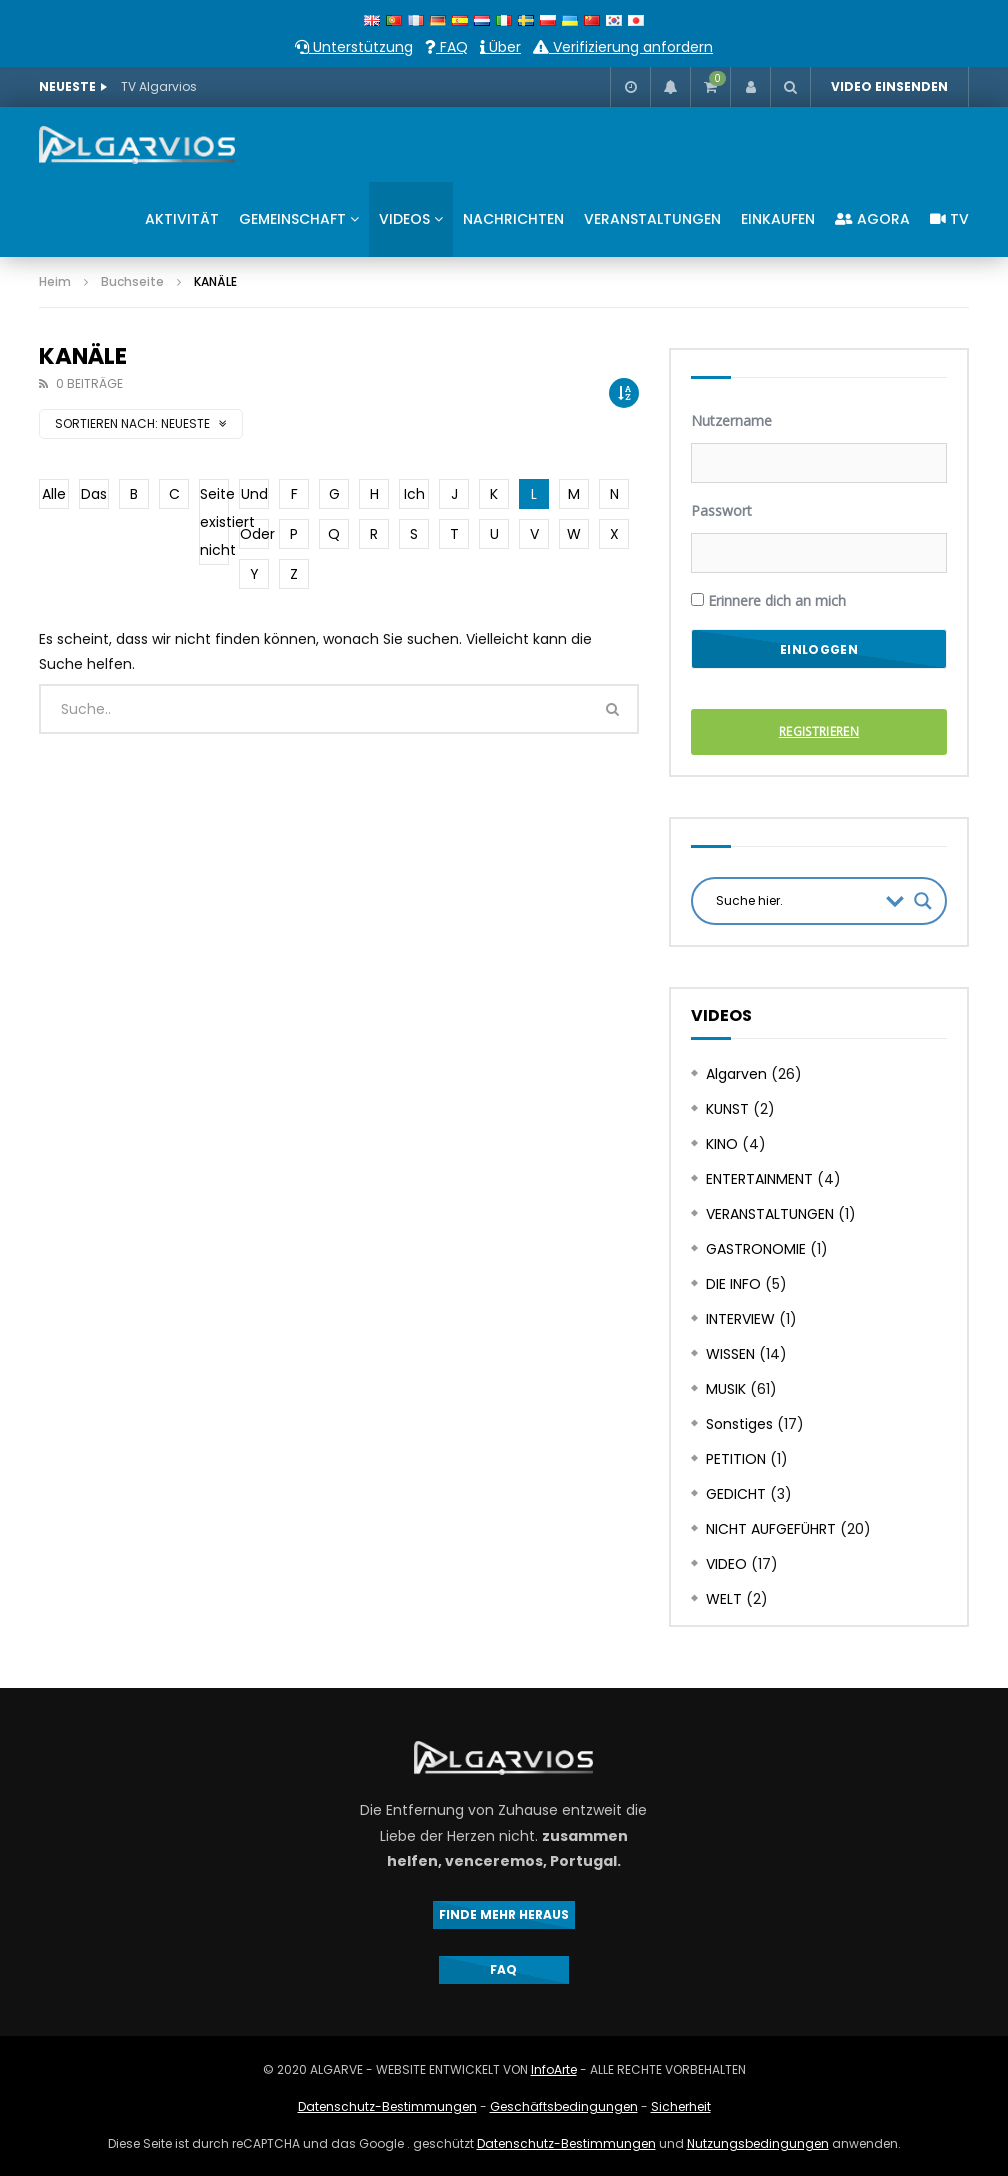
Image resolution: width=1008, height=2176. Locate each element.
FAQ (446, 47)
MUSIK (726, 1389)
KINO (722, 1144)
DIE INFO (733, 1284)
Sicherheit (681, 2106)
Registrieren (819, 731)
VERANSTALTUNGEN (652, 219)
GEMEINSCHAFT (292, 219)
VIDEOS (404, 219)
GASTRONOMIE (756, 1249)
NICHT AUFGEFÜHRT (771, 1529)
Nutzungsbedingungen (758, 2143)
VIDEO (726, 1564)
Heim (55, 281)
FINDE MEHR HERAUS (504, 1914)
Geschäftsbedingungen (564, 2106)
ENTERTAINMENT (759, 1179)
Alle (54, 494)
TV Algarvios (159, 86)
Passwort (721, 510)
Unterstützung (354, 47)
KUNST (727, 1109)
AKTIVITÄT (182, 219)
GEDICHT (736, 1494)
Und (254, 494)
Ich (414, 494)
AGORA (872, 219)
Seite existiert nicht (214, 522)
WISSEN (730, 1354)
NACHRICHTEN (513, 219)
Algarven (736, 1074)
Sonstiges (739, 1424)
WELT (724, 1599)
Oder (254, 534)
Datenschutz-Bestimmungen (387, 2106)
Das (94, 494)
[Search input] (796, 901)
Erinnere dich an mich (768, 600)
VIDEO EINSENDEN (889, 86)
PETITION (736, 1459)
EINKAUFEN (778, 219)
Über (500, 47)
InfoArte (554, 2069)
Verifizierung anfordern (623, 47)
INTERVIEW (740, 1319)
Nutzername (731, 420)
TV (949, 219)
